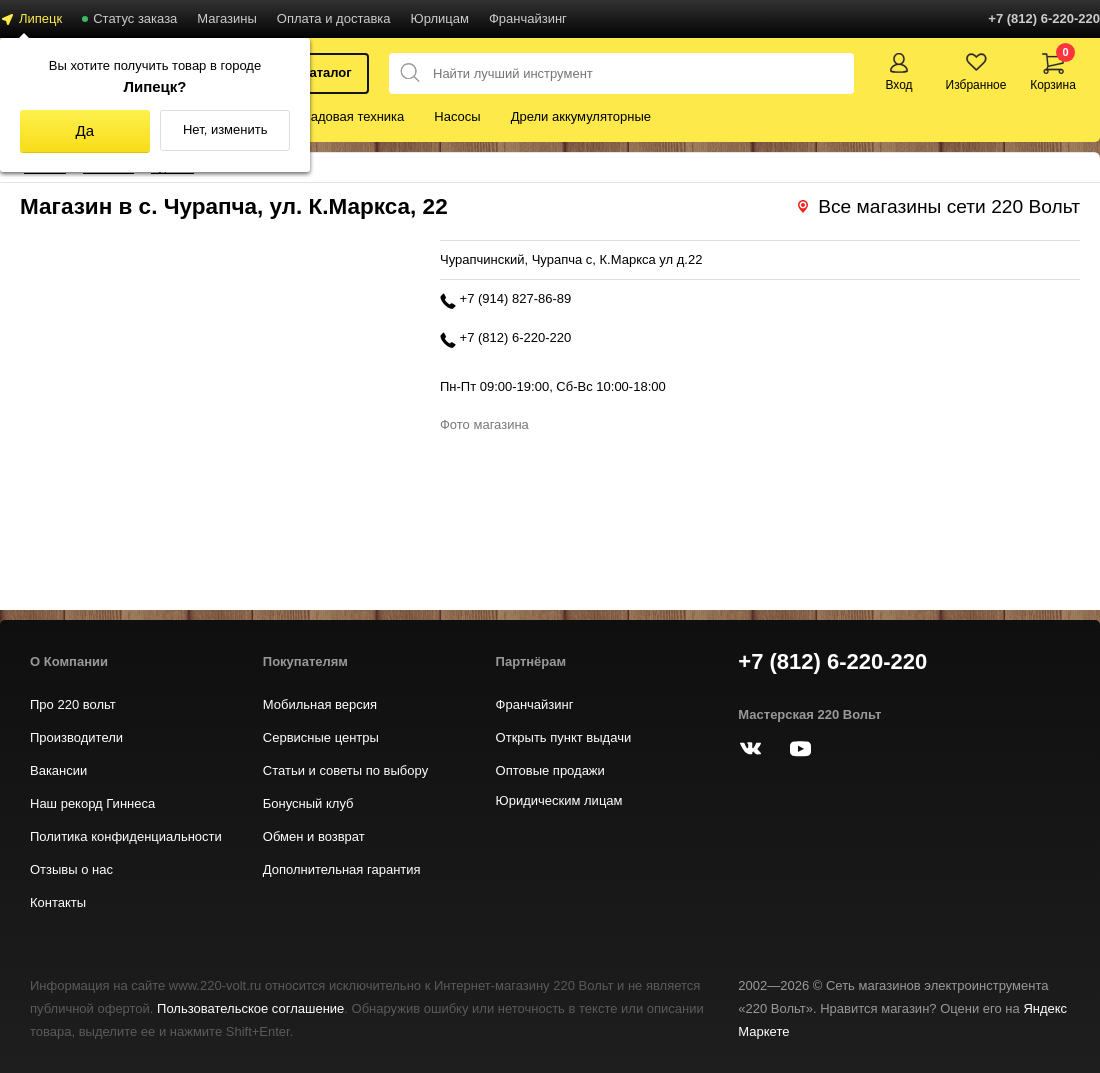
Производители (76, 737)
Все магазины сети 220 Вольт (949, 206)
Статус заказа (135, 18)
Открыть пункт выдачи (564, 737)
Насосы (457, 116)
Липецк (40, 18)
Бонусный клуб (308, 803)
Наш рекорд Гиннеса (92, 803)
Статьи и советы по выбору (345, 770)
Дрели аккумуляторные (581, 116)
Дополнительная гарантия (342, 869)
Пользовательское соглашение (250, 1008)
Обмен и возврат (314, 836)
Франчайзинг (528, 18)
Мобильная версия (320, 704)
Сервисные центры (321, 737)
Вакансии (58, 770)
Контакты (58, 902)
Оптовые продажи (550, 770)
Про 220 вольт (73, 704)
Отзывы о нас (71, 869)
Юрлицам (440, 18)
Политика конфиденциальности (126, 836)
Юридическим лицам (559, 800)
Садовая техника (352, 116)
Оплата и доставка (334, 18)
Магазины (227, 18)
